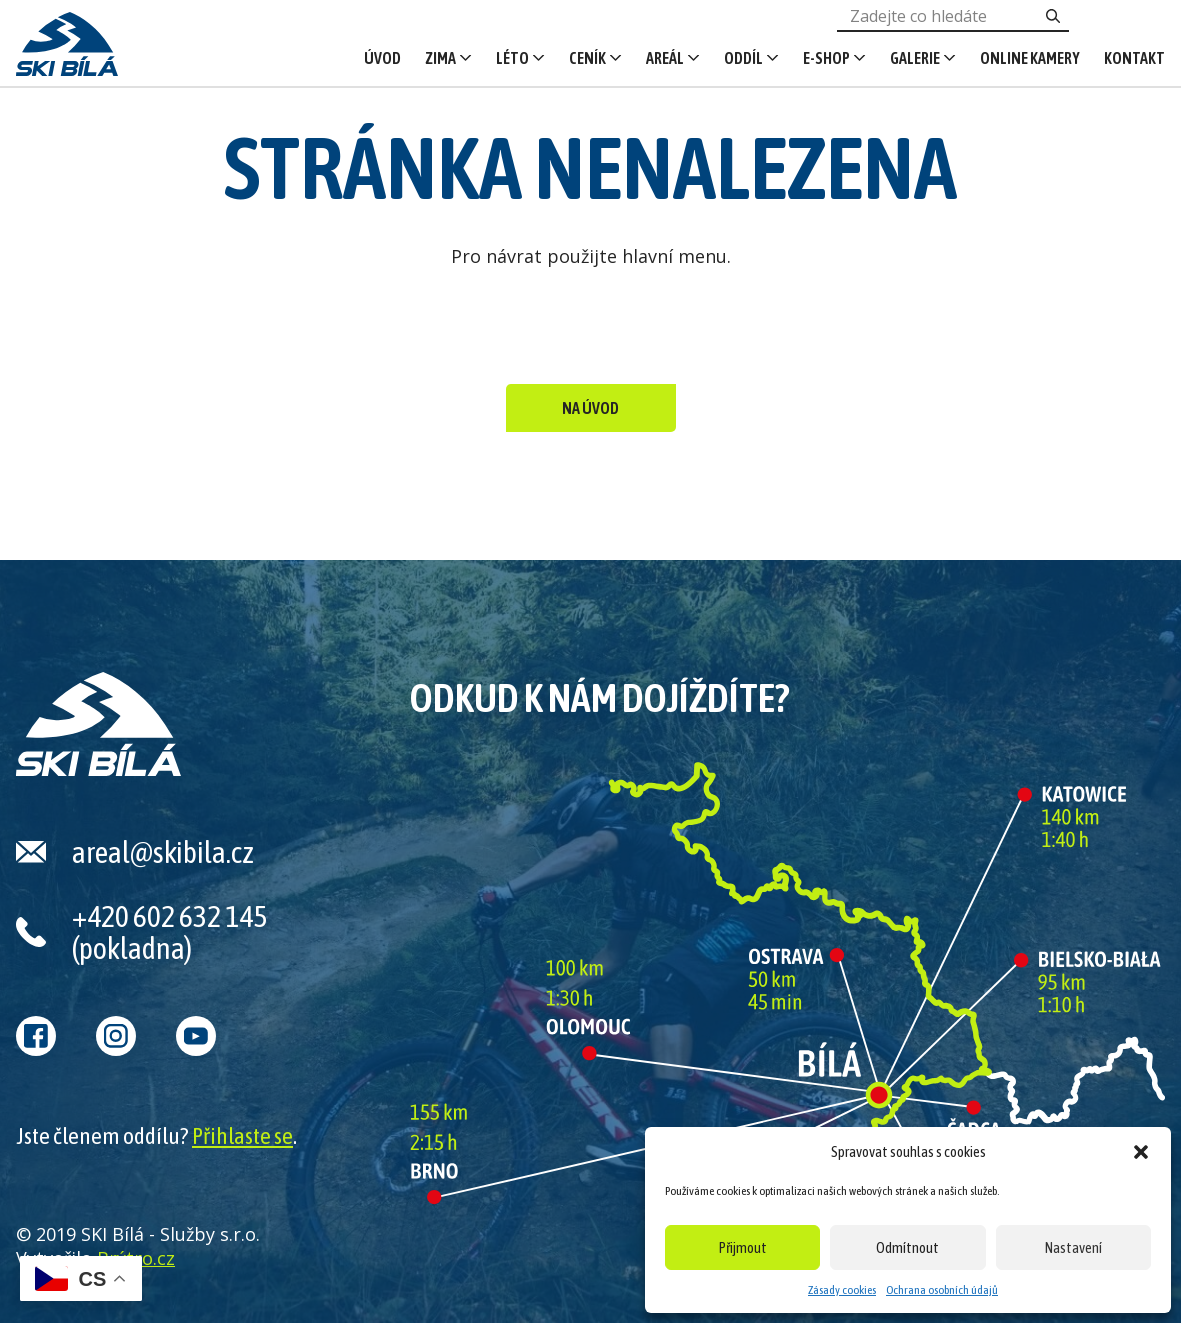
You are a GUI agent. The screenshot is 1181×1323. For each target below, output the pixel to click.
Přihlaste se (242, 1136)
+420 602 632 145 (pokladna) (169, 932)
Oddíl (743, 58)
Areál (665, 58)
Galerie (915, 58)
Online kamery (1030, 58)
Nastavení (1073, 1247)
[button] (1141, 1152)
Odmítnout (907, 1247)
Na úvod (590, 408)
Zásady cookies (842, 1290)
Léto (512, 58)
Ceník (587, 58)
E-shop (826, 58)
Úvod (382, 58)
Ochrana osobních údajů (942, 1290)
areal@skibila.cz (163, 852)
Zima (440, 58)
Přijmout (743, 1247)
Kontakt (1134, 58)
